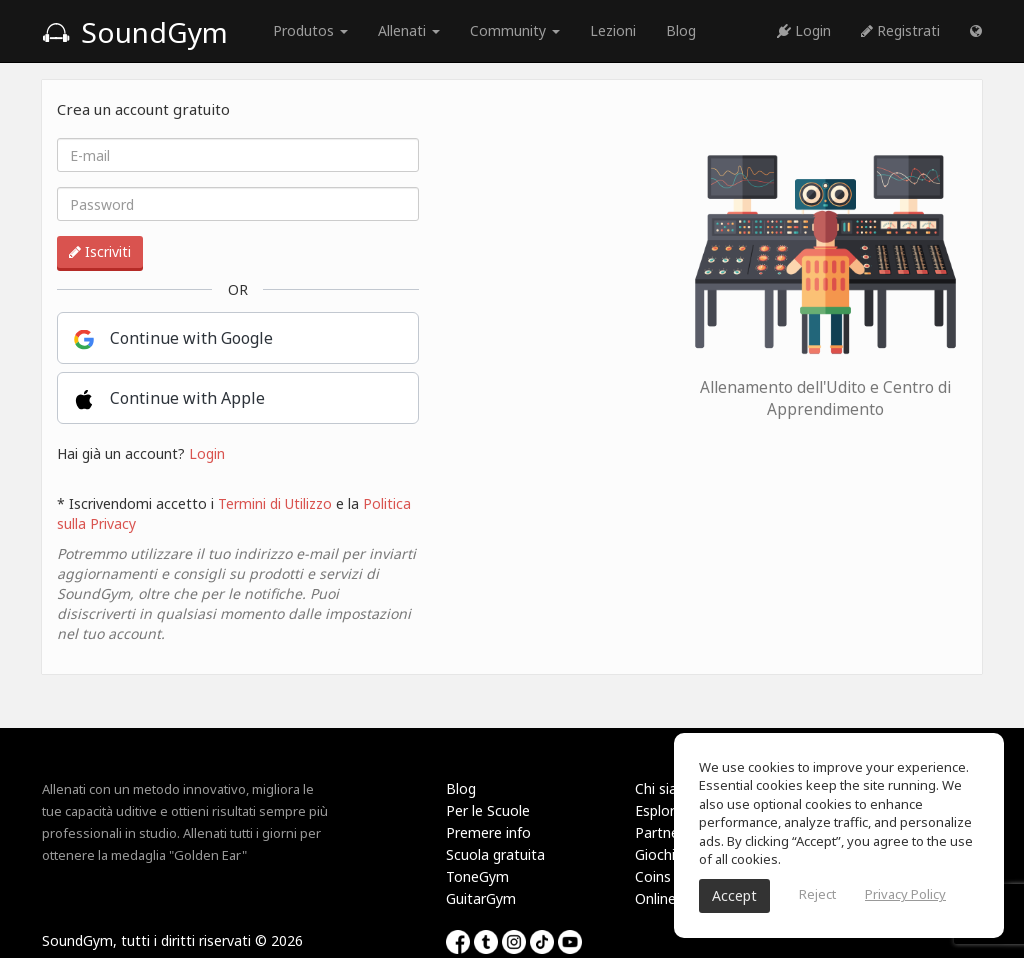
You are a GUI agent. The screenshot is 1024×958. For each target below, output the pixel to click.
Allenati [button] (409, 30)
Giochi (655, 854)
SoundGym (135, 32)
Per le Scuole (488, 810)
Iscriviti (100, 251)
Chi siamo (667, 788)
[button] (976, 31)
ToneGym (477, 876)
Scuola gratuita (495, 854)
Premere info (488, 832)
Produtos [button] (310, 30)
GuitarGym (481, 898)
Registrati (900, 30)
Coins (653, 876)
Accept (734, 895)
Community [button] (515, 30)
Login (804, 30)
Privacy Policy (905, 894)
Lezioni (613, 30)
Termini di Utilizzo (275, 503)
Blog (681, 30)
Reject (817, 894)
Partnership (672, 832)
